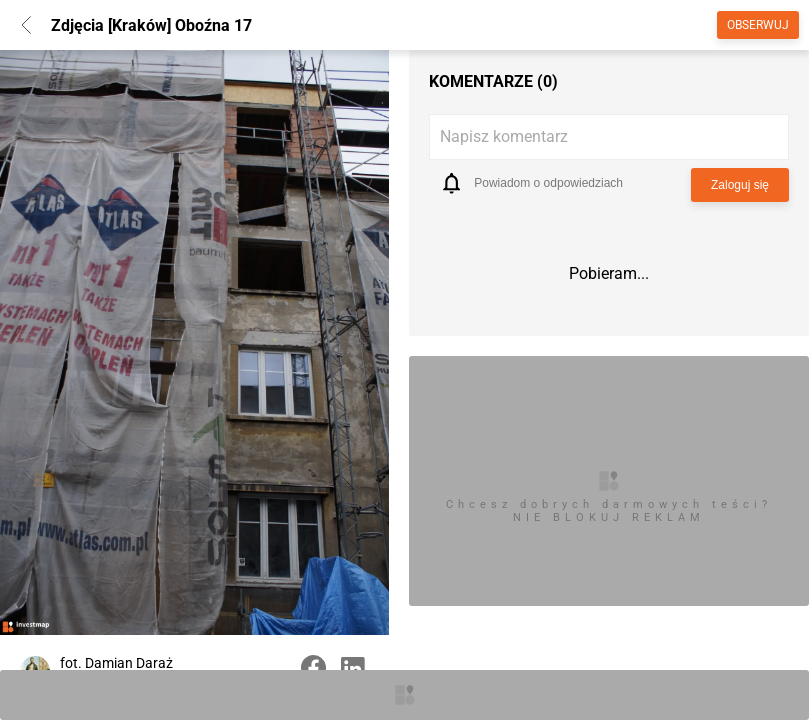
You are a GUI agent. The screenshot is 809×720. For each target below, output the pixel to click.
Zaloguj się (740, 185)
